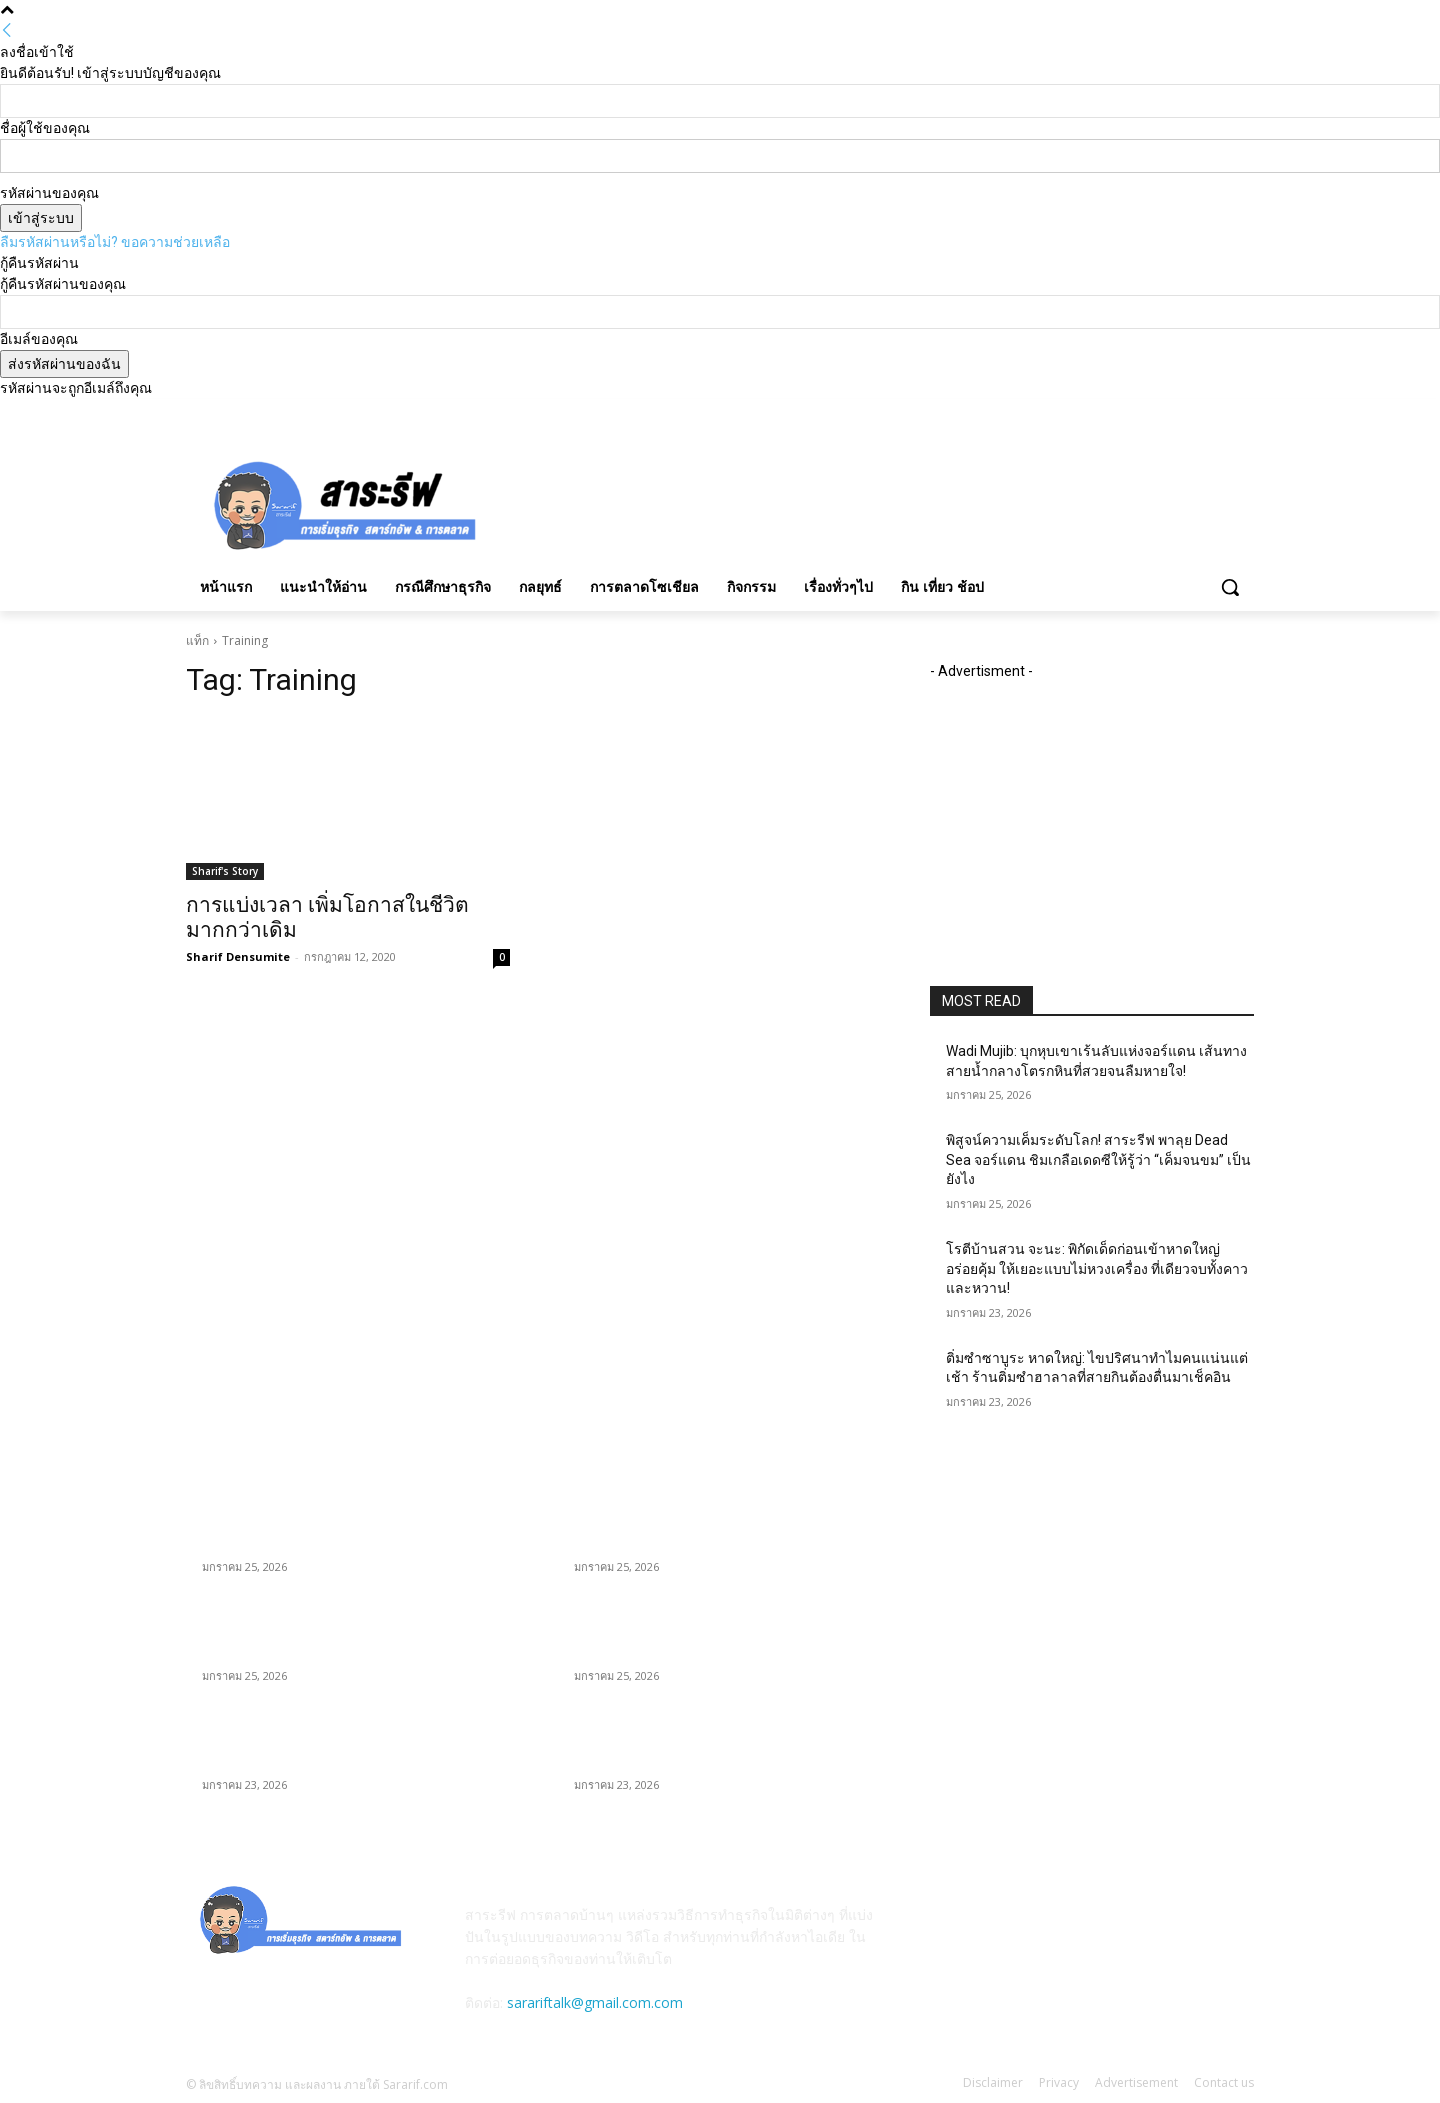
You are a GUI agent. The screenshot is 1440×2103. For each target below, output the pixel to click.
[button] (1230, 587)
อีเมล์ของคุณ (39, 339)
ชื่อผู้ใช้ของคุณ (45, 128)
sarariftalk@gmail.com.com (595, 2002)
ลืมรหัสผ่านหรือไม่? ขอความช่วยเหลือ (115, 242)
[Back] (7, 31)
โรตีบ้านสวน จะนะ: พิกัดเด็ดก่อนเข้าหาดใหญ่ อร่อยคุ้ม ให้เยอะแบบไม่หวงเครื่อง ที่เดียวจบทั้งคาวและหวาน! (1097, 1268)
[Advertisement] (870, 502)
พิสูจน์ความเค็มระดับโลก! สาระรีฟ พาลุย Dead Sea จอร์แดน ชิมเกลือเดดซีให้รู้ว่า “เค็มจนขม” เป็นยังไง (1098, 1159)
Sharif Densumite (238, 956)
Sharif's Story (225, 871)
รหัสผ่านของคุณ (49, 193)
